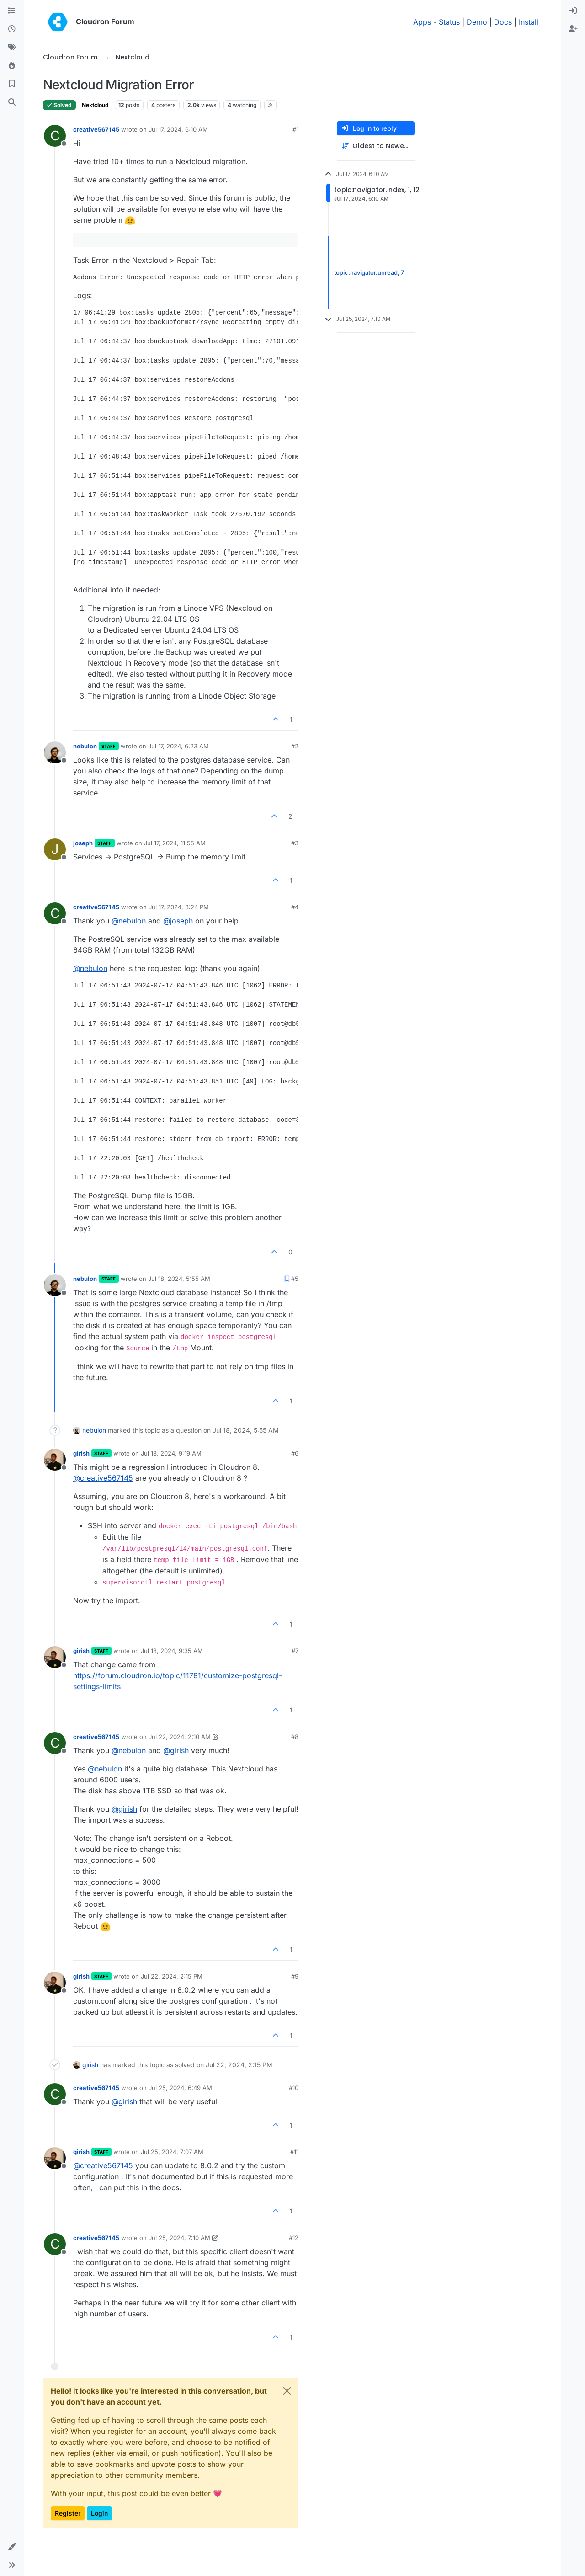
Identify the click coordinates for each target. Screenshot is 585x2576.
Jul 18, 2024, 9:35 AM (172, 1650)
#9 (294, 1976)
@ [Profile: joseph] (178, 920)
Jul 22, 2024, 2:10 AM (180, 1736)
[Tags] (12, 47)
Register (67, 2513)
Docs (503, 22)
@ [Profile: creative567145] (103, 1478)
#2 (294, 746)
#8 (294, 1736)
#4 (294, 907)
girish (81, 1453)
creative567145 (96, 129)
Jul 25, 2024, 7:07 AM (172, 2151)
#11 (294, 2151)
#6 (294, 1453)
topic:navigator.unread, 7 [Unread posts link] (369, 272)
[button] (12, 2546)
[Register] (573, 29)
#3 (294, 843)
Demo (477, 22)
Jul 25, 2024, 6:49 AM (180, 2087)
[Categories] (12, 11)
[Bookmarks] (12, 84)
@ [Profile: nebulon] (129, 920)
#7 (295, 1650)
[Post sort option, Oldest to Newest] (376, 146)
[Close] (287, 2391)
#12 (293, 2237)
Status (449, 22)
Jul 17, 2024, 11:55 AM (175, 843)
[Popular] (12, 66)
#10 (293, 2087)
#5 (294, 1278)
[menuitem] (573, 11)
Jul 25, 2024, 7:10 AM (179, 2237)
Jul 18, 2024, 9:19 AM (171, 1453)
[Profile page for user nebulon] (55, 752)
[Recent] (12, 29)
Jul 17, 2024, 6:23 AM (178, 746)
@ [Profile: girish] (176, 1750)
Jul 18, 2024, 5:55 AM (179, 1278)
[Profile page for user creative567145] (55, 136)
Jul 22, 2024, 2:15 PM (171, 1976)
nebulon (85, 746)
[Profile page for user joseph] (55, 849)
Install (528, 22)
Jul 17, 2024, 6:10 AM (178, 129)
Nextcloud (95, 104)
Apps (422, 22)
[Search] (12, 102)
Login (99, 2513)
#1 (295, 129)
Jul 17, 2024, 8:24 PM (179, 907)
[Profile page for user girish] (55, 1460)
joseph (83, 843)
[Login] (573, 11)
